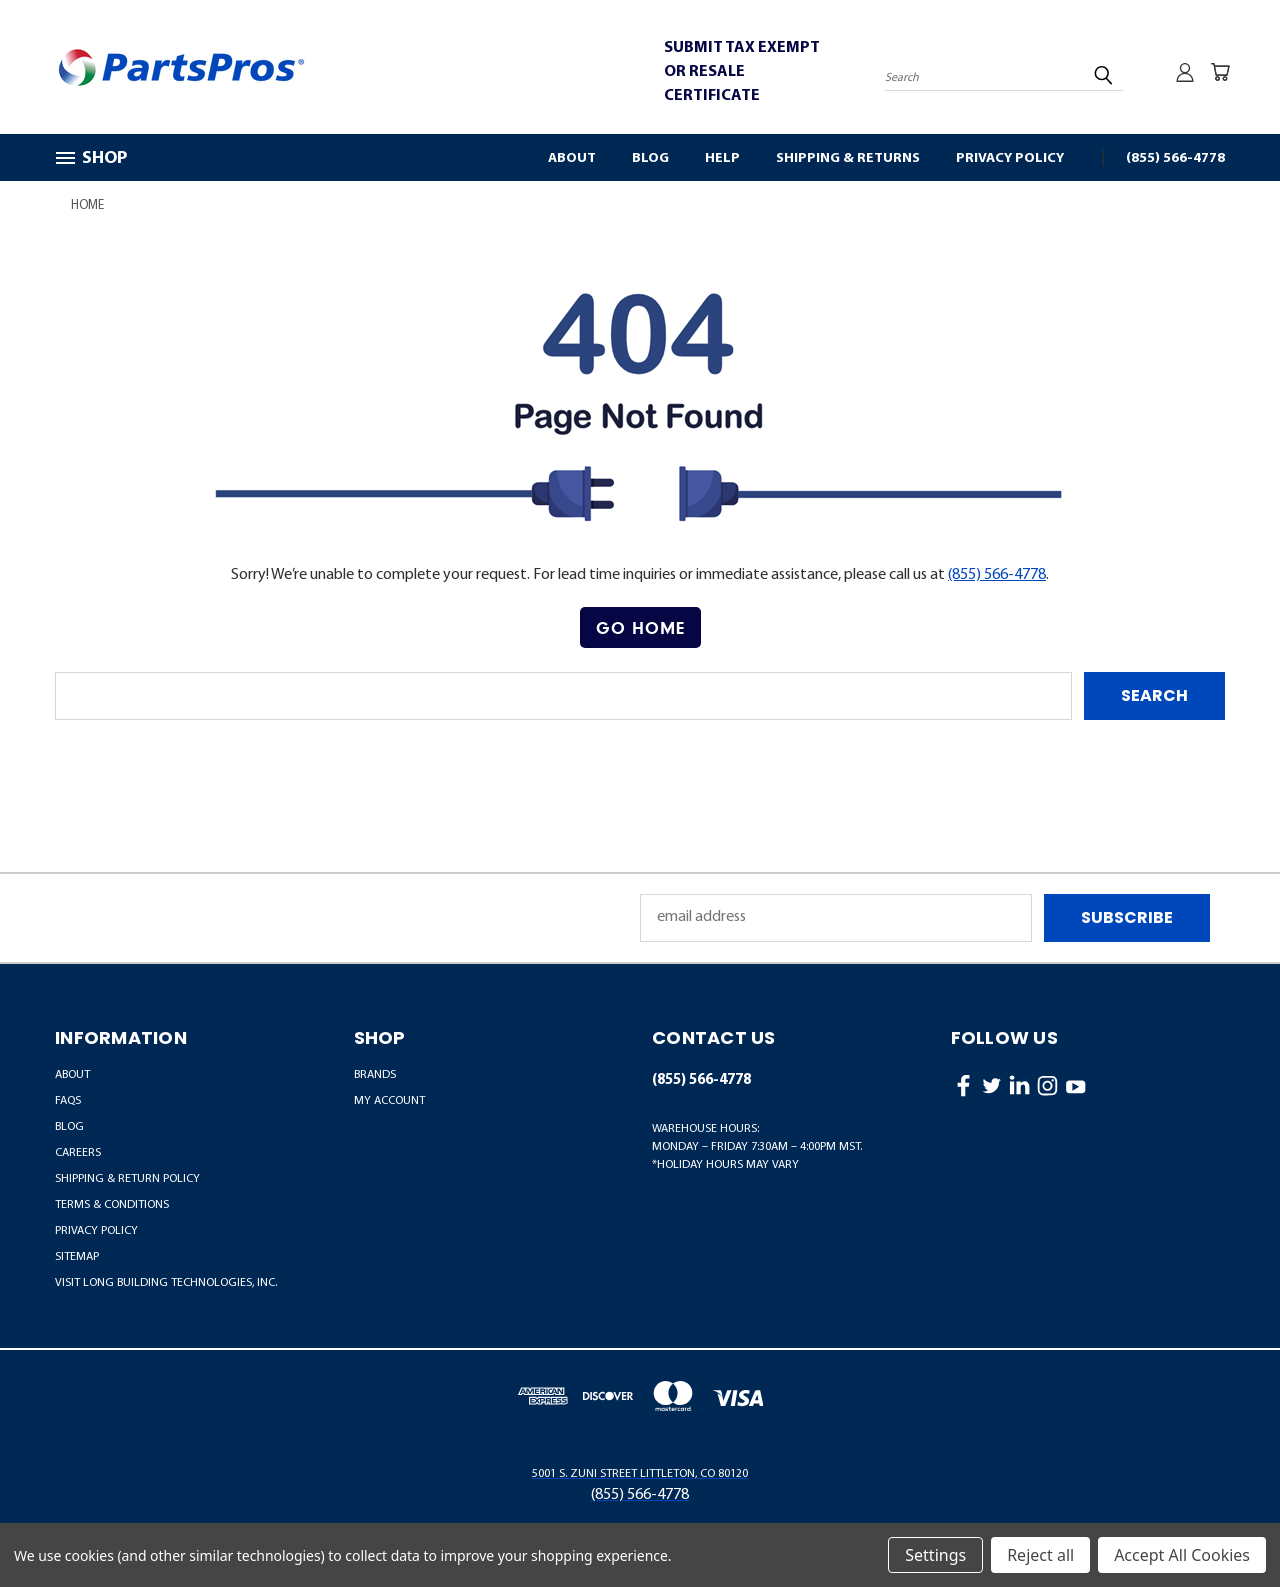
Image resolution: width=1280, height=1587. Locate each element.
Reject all (1040, 1555)
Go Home (640, 627)
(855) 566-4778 (1175, 158)
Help (722, 158)
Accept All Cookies (1182, 1555)
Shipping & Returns (848, 158)
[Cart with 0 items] (1220, 72)
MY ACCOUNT (389, 1101)
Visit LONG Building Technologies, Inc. (166, 1283)
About (572, 158)
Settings (935, 1555)
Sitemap (77, 1257)
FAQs (68, 1101)
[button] (640, 628)
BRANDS (375, 1075)
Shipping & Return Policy (127, 1179)
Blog (650, 158)
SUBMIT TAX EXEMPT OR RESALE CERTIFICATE (742, 72)
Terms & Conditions (112, 1205)
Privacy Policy (1010, 158)
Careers (78, 1153)
